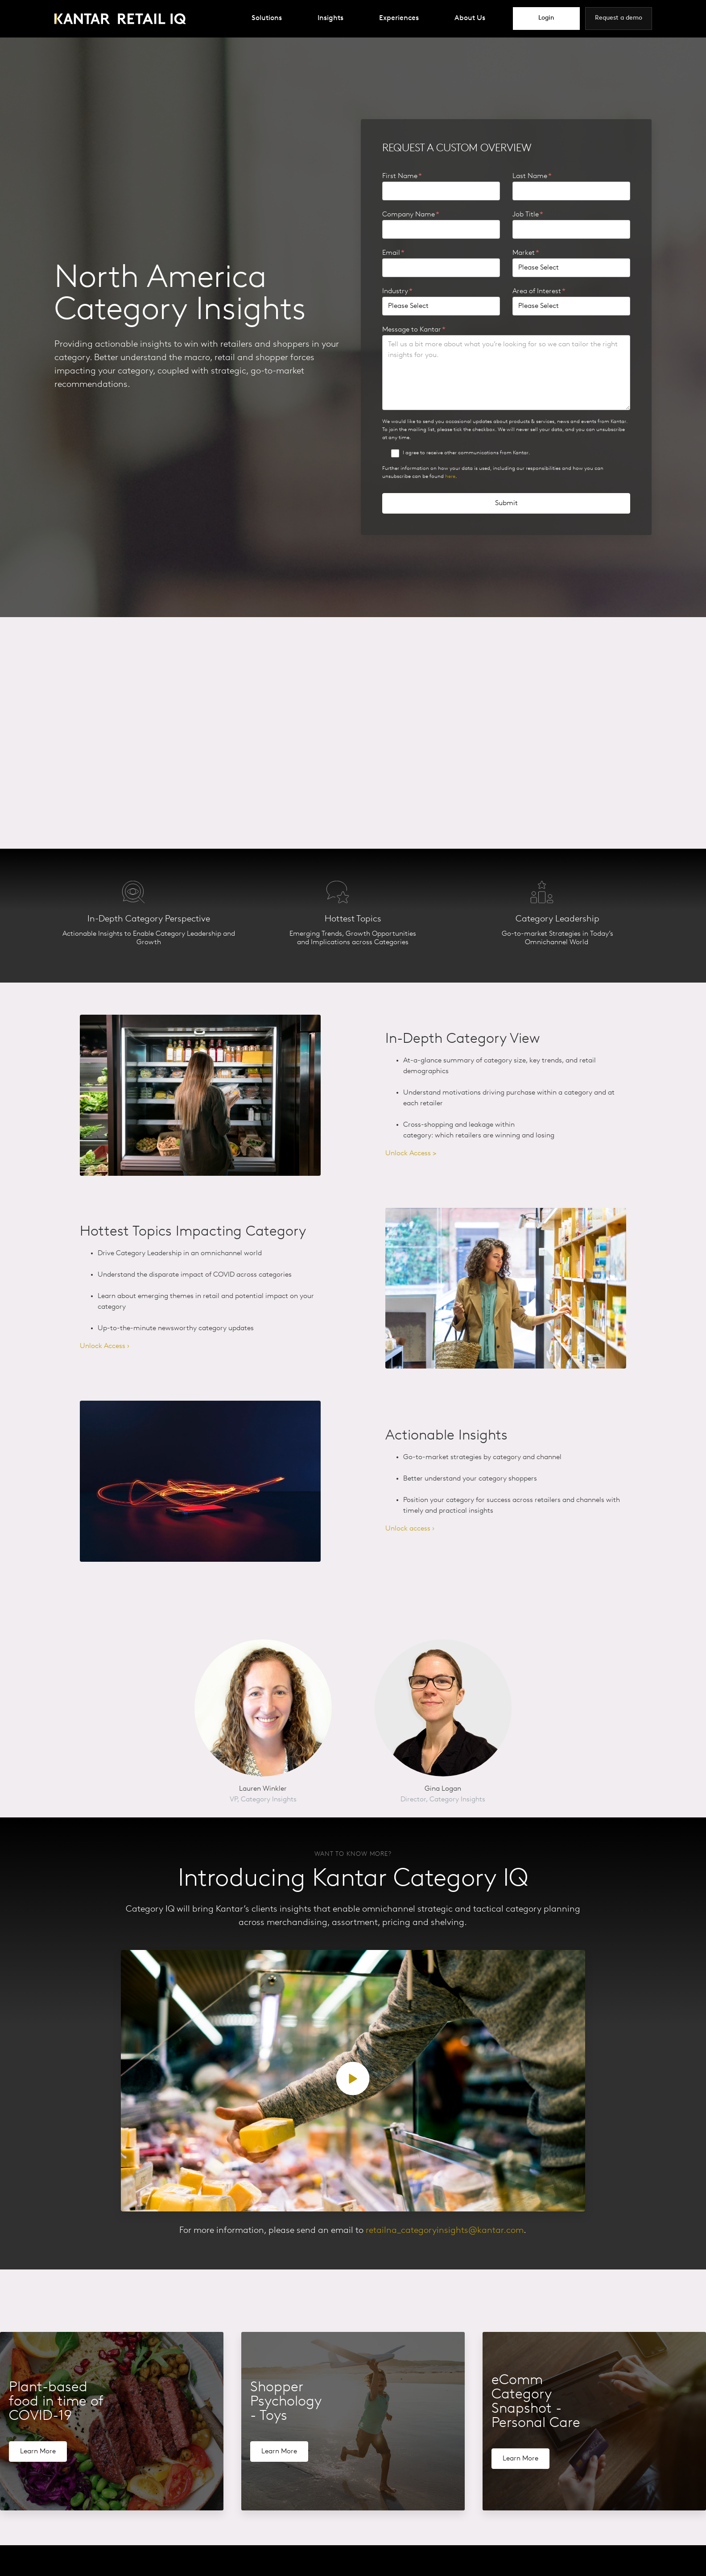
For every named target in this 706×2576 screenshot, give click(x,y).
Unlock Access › (104, 1346)
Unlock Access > (410, 1153)
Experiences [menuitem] (399, 18)
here (450, 476)
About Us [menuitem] (469, 18)
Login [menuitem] (546, 18)
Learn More (38, 2452)
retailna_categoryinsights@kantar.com (445, 2231)
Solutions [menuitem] (267, 18)
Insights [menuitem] (330, 18)
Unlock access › (409, 1528)
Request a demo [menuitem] (618, 18)
